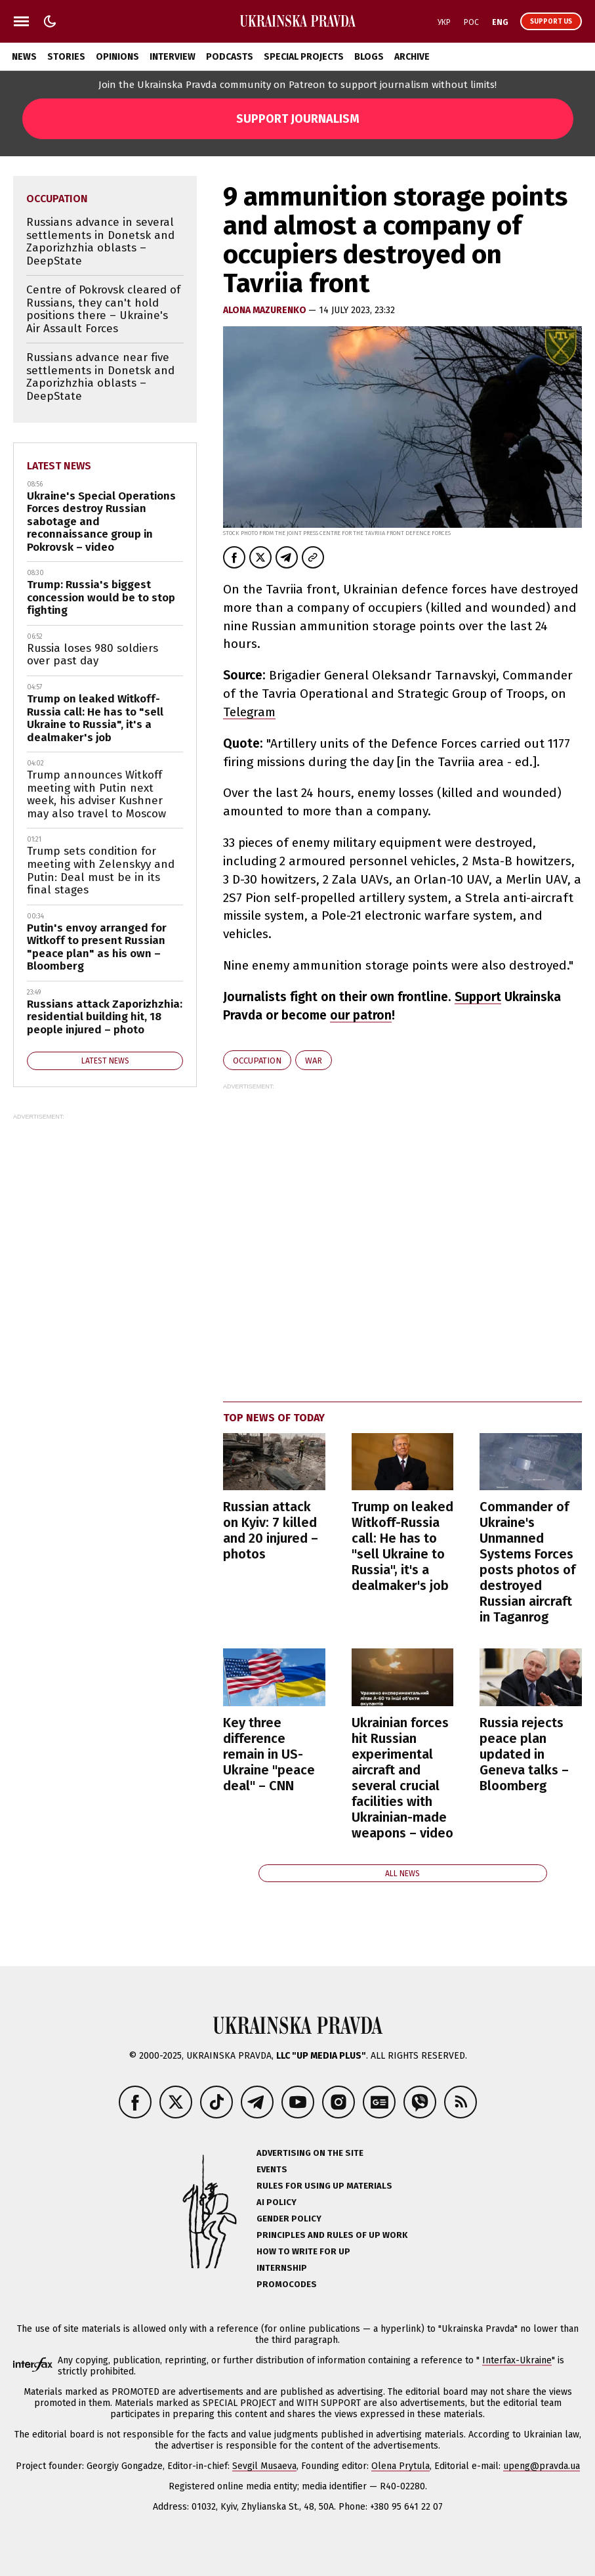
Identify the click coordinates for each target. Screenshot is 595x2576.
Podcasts (229, 56)
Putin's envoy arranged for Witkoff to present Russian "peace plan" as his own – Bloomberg (97, 947)
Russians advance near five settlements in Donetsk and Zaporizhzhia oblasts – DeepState (100, 377)
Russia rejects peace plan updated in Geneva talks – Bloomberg (524, 1754)
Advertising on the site (309, 2153)
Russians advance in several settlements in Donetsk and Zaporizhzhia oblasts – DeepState (100, 241)
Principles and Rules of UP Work (331, 2235)
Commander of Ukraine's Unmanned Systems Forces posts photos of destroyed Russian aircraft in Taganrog (527, 1562)
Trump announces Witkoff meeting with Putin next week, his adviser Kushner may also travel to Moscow (96, 794)
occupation (257, 1060)
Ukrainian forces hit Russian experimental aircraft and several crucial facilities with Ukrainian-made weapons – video (402, 1778)
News (24, 56)
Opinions (117, 56)
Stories (66, 56)
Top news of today (274, 1417)
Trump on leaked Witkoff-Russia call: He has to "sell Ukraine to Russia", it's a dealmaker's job (402, 1546)
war (313, 1060)
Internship (281, 2268)
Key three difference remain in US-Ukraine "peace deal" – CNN (269, 1754)
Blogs (369, 56)
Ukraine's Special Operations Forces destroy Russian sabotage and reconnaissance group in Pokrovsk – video (101, 521)
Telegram (249, 711)
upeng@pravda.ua (541, 2466)
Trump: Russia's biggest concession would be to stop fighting (101, 597)
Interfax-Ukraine (517, 2360)
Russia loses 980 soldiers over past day (92, 654)
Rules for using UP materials (324, 2186)
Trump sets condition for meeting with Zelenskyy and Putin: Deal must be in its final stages (100, 870)
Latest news (59, 466)
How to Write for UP (303, 2251)
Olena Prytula (400, 2466)
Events (271, 2169)
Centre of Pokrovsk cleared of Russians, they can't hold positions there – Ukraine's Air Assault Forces (103, 309)
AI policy (276, 2202)
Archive (412, 56)
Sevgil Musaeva (264, 2466)
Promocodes (286, 2284)
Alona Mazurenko (265, 310)
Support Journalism (297, 119)
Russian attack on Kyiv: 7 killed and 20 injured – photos (270, 1530)
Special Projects (304, 56)
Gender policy (288, 2218)
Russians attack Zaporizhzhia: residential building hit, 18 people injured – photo (104, 1017)
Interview (172, 56)
